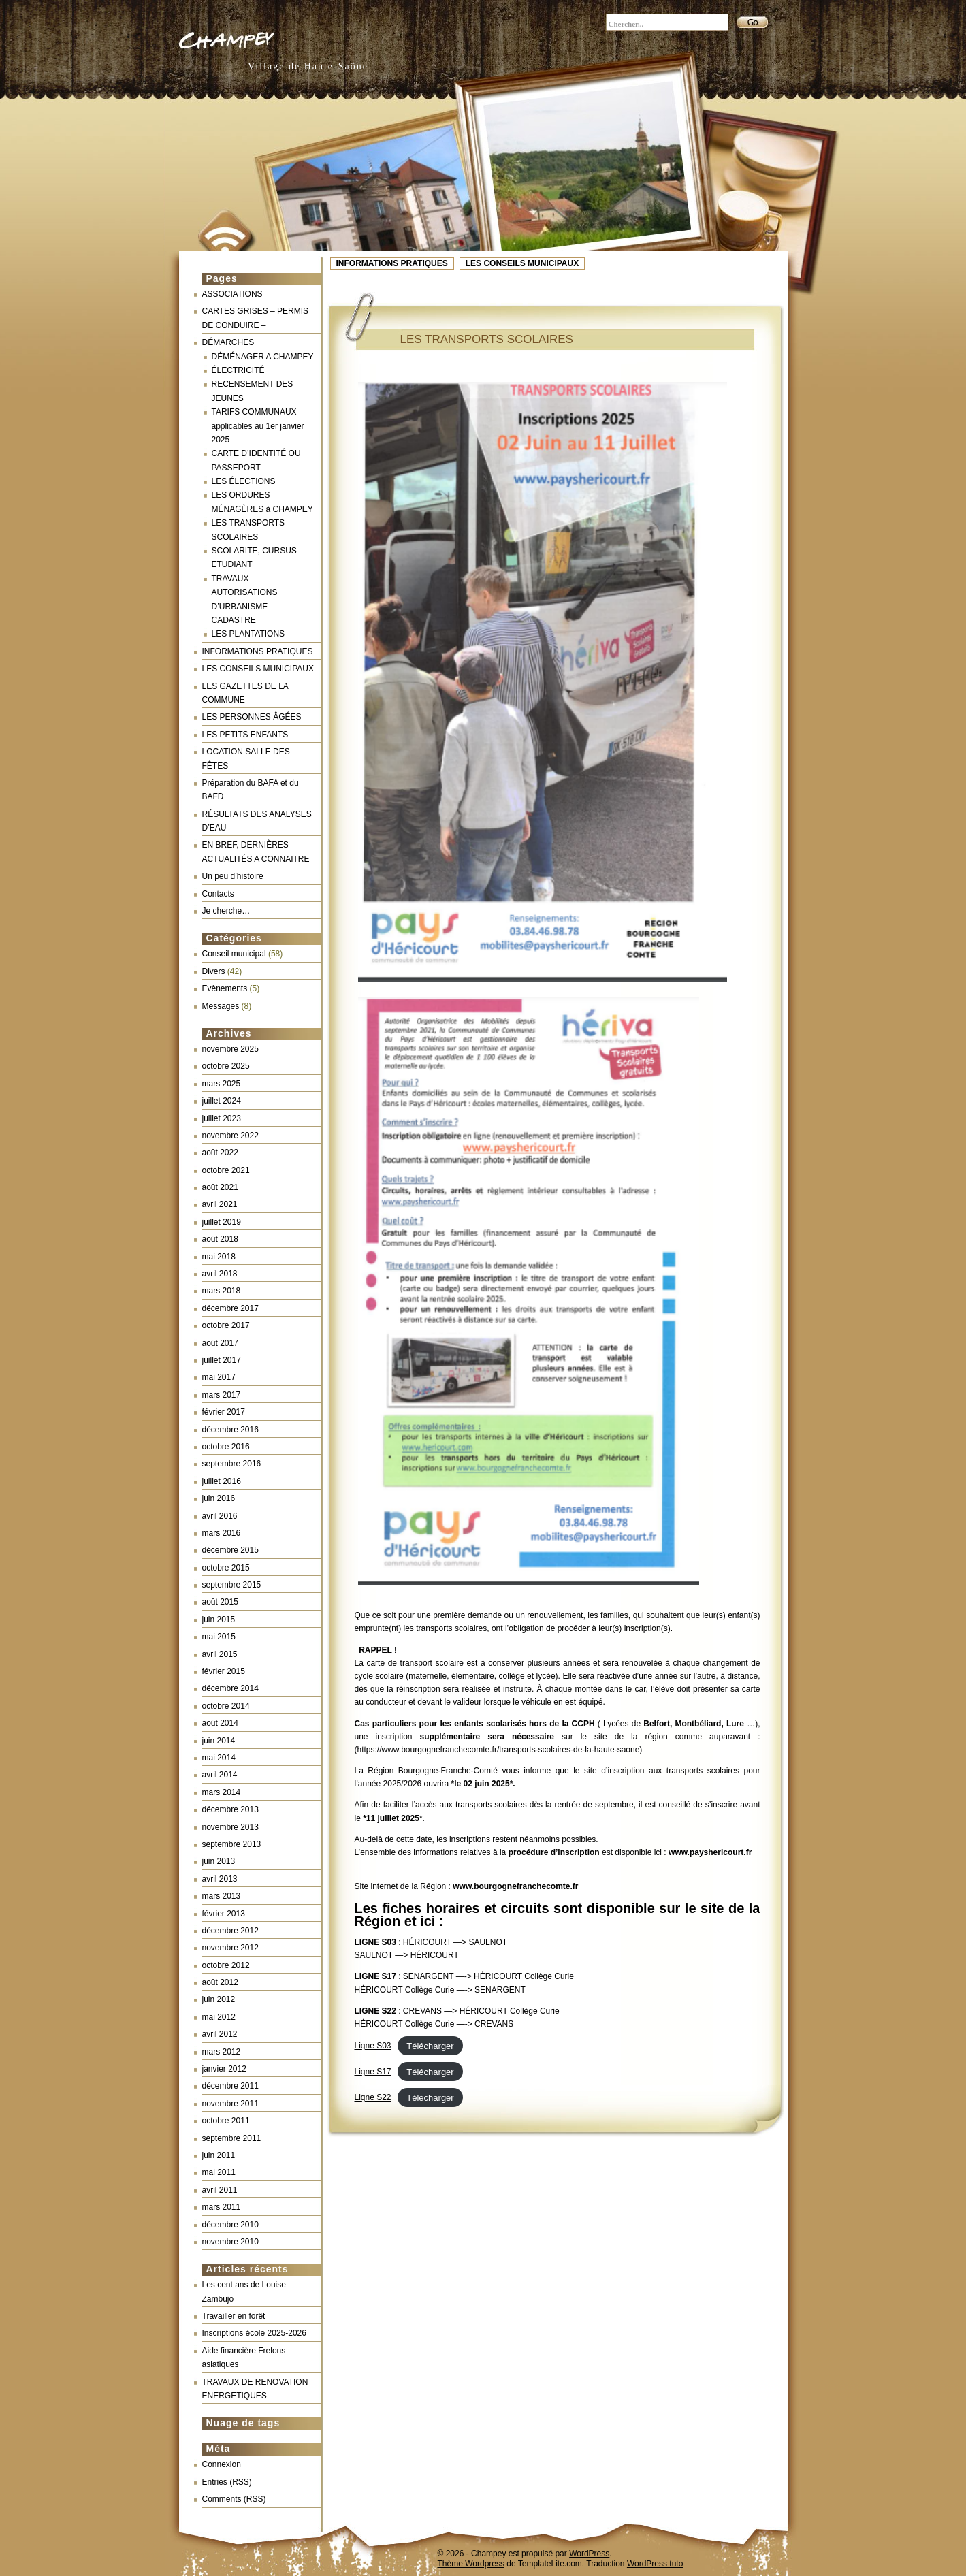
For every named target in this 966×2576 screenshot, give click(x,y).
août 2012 (220, 1982)
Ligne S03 (373, 2045)
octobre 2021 (226, 1170)
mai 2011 (219, 2172)
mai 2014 (219, 1757)
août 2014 (220, 1723)
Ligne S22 (373, 2097)
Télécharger (429, 2045)
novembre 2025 (230, 1049)
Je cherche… (226, 911)
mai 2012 (219, 2017)
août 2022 (220, 1152)
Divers (213, 971)
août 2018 (220, 1239)
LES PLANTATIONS (248, 634)
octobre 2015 (226, 1568)
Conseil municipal (234, 954)
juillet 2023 (221, 1118)
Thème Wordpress (471, 2564)
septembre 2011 (231, 2138)
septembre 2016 (231, 1463)
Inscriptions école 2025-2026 (254, 2333)
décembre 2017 (230, 1308)
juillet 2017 (221, 1360)
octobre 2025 (226, 1066)
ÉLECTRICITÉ (238, 370)
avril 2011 (220, 2190)
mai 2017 (219, 1377)
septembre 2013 (231, 1844)
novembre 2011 (230, 2103)
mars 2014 (221, 1792)
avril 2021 (220, 1204)
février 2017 (223, 1412)
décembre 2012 (230, 1930)
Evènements (225, 988)
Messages (221, 1006)
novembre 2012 (230, 1947)
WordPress (589, 2553)
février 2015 (223, 1671)
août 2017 (220, 1343)
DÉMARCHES (228, 342)
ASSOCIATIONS (232, 294)
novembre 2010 (230, 2242)
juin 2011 (219, 2155)
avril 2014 (220, 1775)
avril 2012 (220, 2034)
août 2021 (220, 1187)
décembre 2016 (230, 1429)
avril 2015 (220, 1654)
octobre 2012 (226, 1965)
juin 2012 (219, 1999)
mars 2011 (221, 2207)
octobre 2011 (226, 2120)
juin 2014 (219, 1740)
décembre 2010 (230, 2224)
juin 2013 (219, 1861)
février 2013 (223, 1913)
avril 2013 (220, 1879)
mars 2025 (221, 1084)
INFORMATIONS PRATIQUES (392, 263)
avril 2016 (220, 1516)
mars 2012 (221, 2052)
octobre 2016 (226, 1446)
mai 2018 (219, 1256)
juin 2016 (219, 1498)
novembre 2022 (230, 1135)
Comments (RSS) (234, 2499)
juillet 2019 (221, 1222)
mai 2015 (219, 1636)
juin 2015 (219, 1619)
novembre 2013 (230, 1827)
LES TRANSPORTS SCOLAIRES (486, 339)
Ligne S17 (373, 2071)
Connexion (221, 2464)
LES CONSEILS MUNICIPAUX (522, 263)
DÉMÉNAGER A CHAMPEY (263, 356)
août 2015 (220, 1602)
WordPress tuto (655, 2564)
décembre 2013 (230, 1809)
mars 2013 (221, 1896)
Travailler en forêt (233, 2316)
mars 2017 (221, 1395)
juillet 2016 (221, 1481)
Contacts (218, 894)
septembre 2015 (231, 1585)
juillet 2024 (221, 1101)
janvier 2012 (224, 2069)
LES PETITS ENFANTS (245, 734)
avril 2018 (220, 1273)
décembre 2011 (230, 2086)
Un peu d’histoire (232, 876)
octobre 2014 (226, 1706)
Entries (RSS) (227, 2482)
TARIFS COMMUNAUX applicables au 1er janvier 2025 (258, 426)
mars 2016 (221, 1533)
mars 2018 (221, 1290)
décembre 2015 (230, 1550)
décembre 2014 (230, 1688)
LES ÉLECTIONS (244, 481)
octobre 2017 (226, 1325)
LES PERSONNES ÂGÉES (252, 717)
